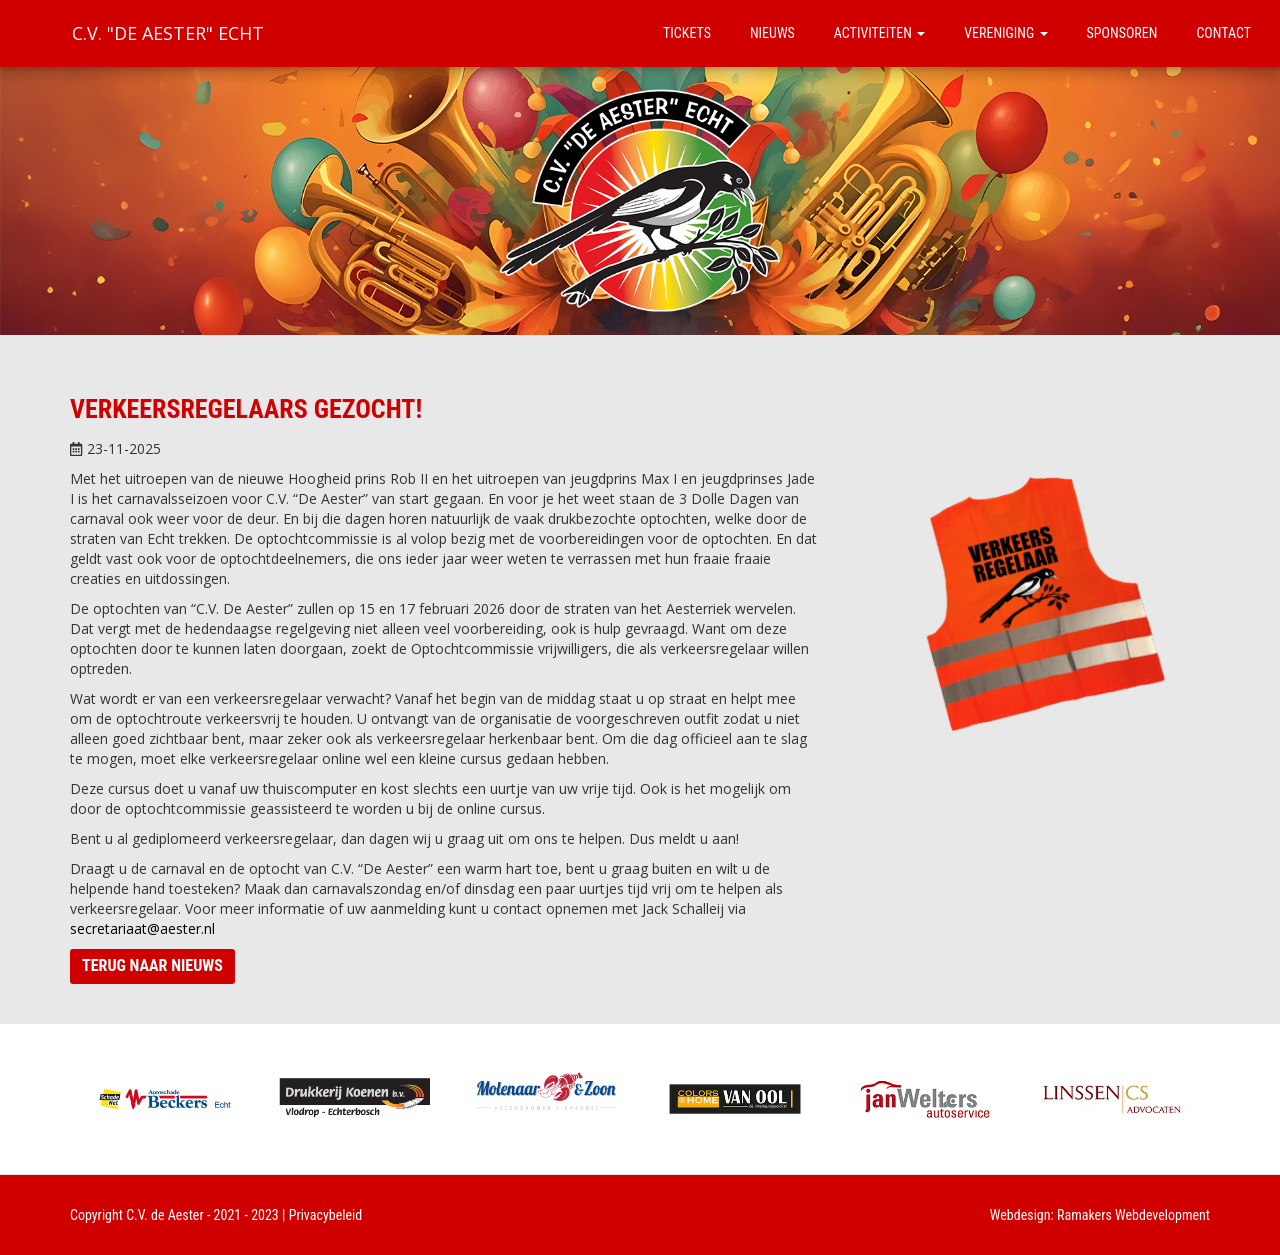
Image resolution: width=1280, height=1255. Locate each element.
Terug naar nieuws (152, 965)
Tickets (687, 33)
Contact (1223, 33)
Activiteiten (879, 33)
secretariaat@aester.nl (142, 928)
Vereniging (1005, 33)
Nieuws (772, 33)
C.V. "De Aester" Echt (168, 33)
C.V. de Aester (165, 1215)
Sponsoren (1122, 33)
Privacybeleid (326, 1215)
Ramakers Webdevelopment (1133, 1215)
